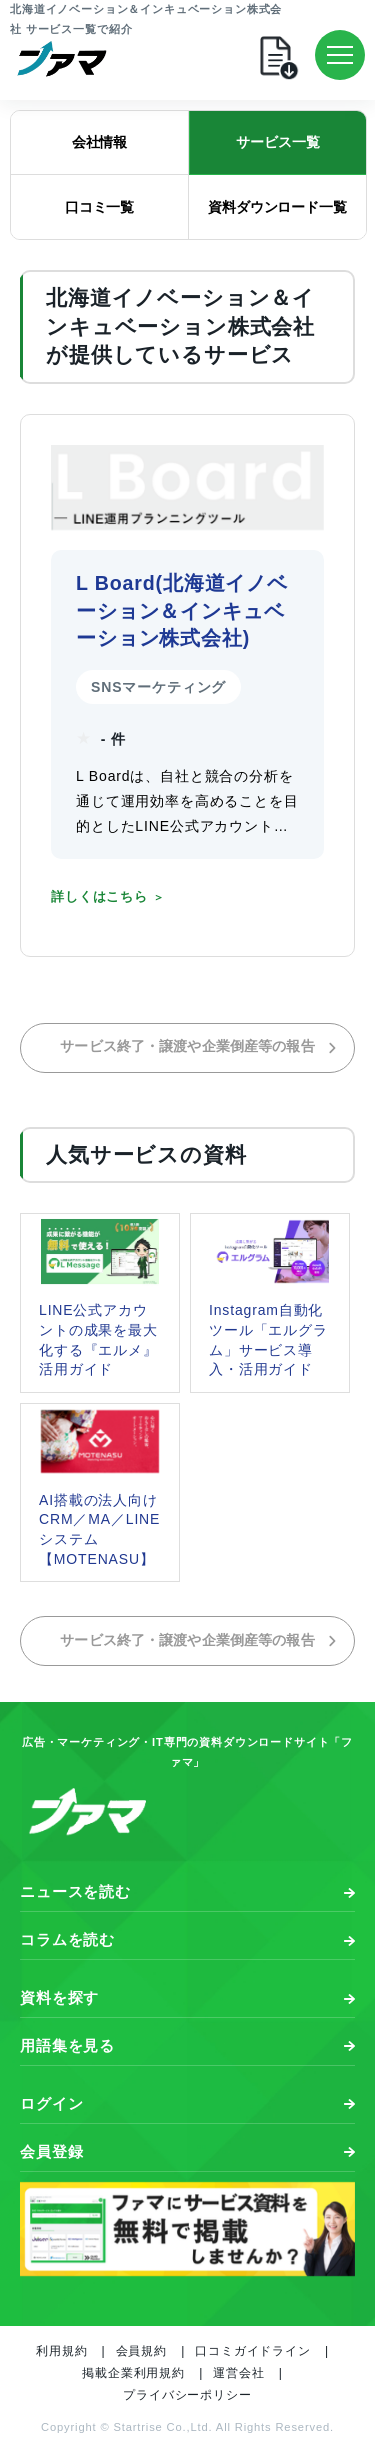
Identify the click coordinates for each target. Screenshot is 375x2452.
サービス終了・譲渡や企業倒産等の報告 (199, 1046)
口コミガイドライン (253, 2351)
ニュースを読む (75, 1891)
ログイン (51, 2103)
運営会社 (238, 2373)
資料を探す (59, 1997)
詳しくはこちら (99, 897)
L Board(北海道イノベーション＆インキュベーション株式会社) (182, 610)
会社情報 (99, 142)
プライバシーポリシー (187, 2395)
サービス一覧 (277, 142)
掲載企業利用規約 (133, 2373)
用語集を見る (67, 2045)
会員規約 (141, 2351)
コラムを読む (67, 1939)
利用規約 (61, 2351)
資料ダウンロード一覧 (277, 207)
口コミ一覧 (99, 207)
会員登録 (51, 2151)
